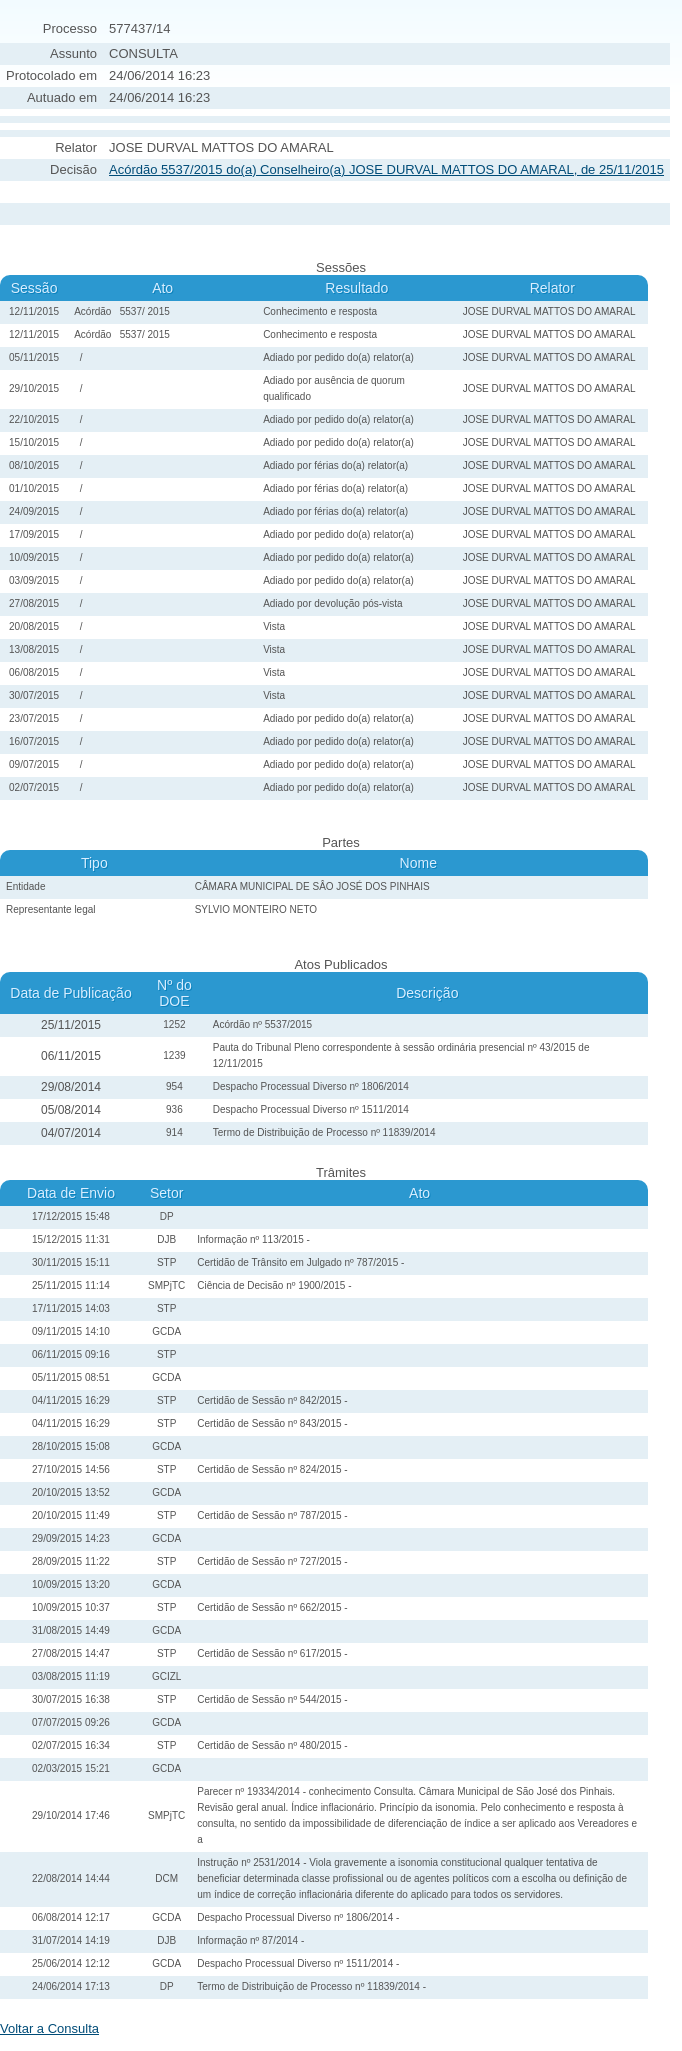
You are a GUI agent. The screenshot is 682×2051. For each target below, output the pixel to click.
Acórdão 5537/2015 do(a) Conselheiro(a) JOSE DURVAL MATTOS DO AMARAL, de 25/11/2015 (386, 169)
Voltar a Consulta (49, 2028)
